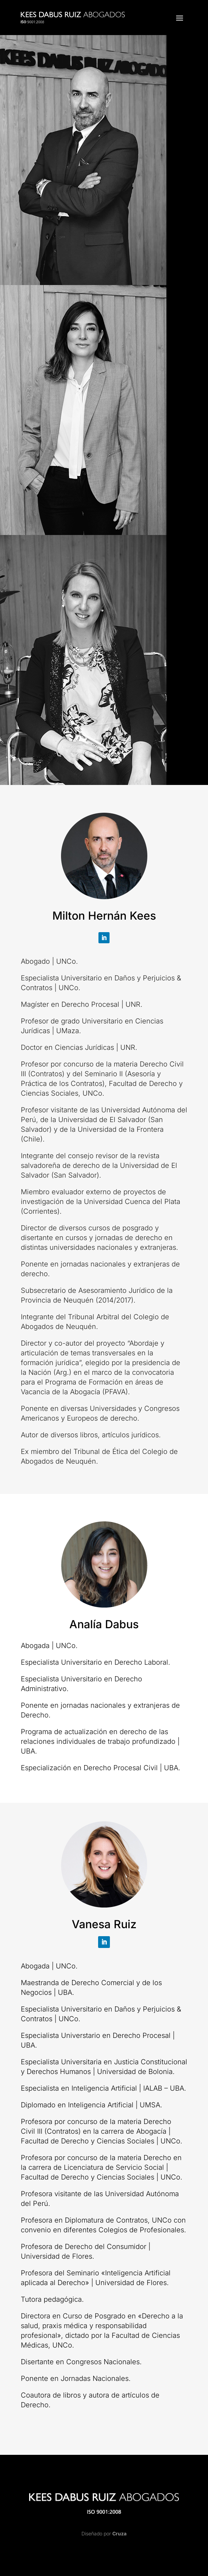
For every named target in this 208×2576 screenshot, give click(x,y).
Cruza (119, 2533)
